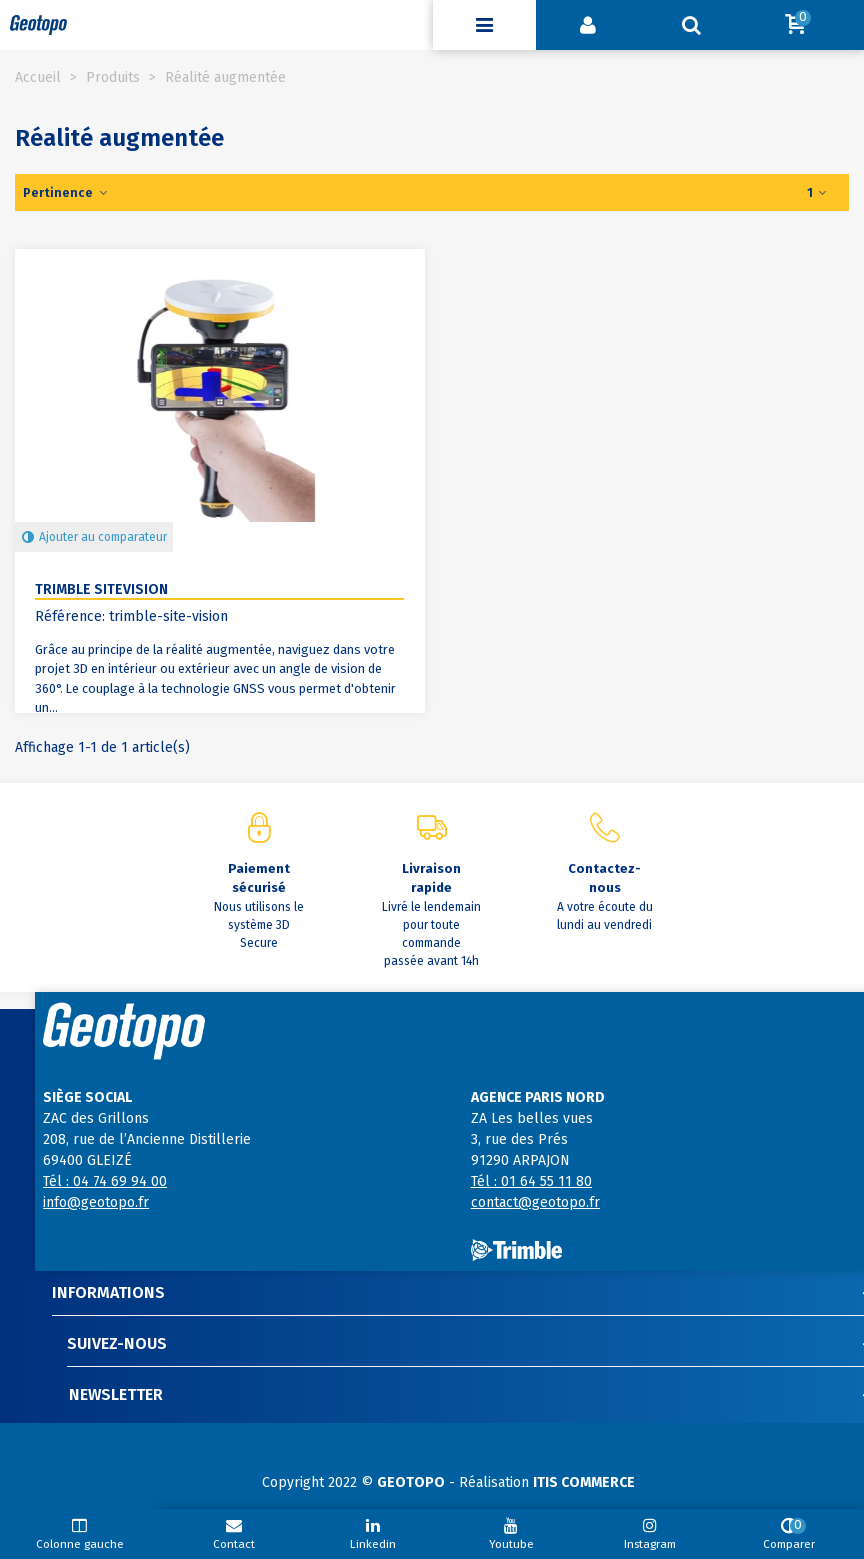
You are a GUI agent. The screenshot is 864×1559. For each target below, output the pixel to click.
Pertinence (66, 192)
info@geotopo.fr (96, 1202)
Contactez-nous (604, 878)
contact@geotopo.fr (535, 1202)
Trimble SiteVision (101, 589)
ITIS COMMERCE (584, 1482)
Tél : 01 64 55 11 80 (531, 1181)
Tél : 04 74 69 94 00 (105, 1181)
